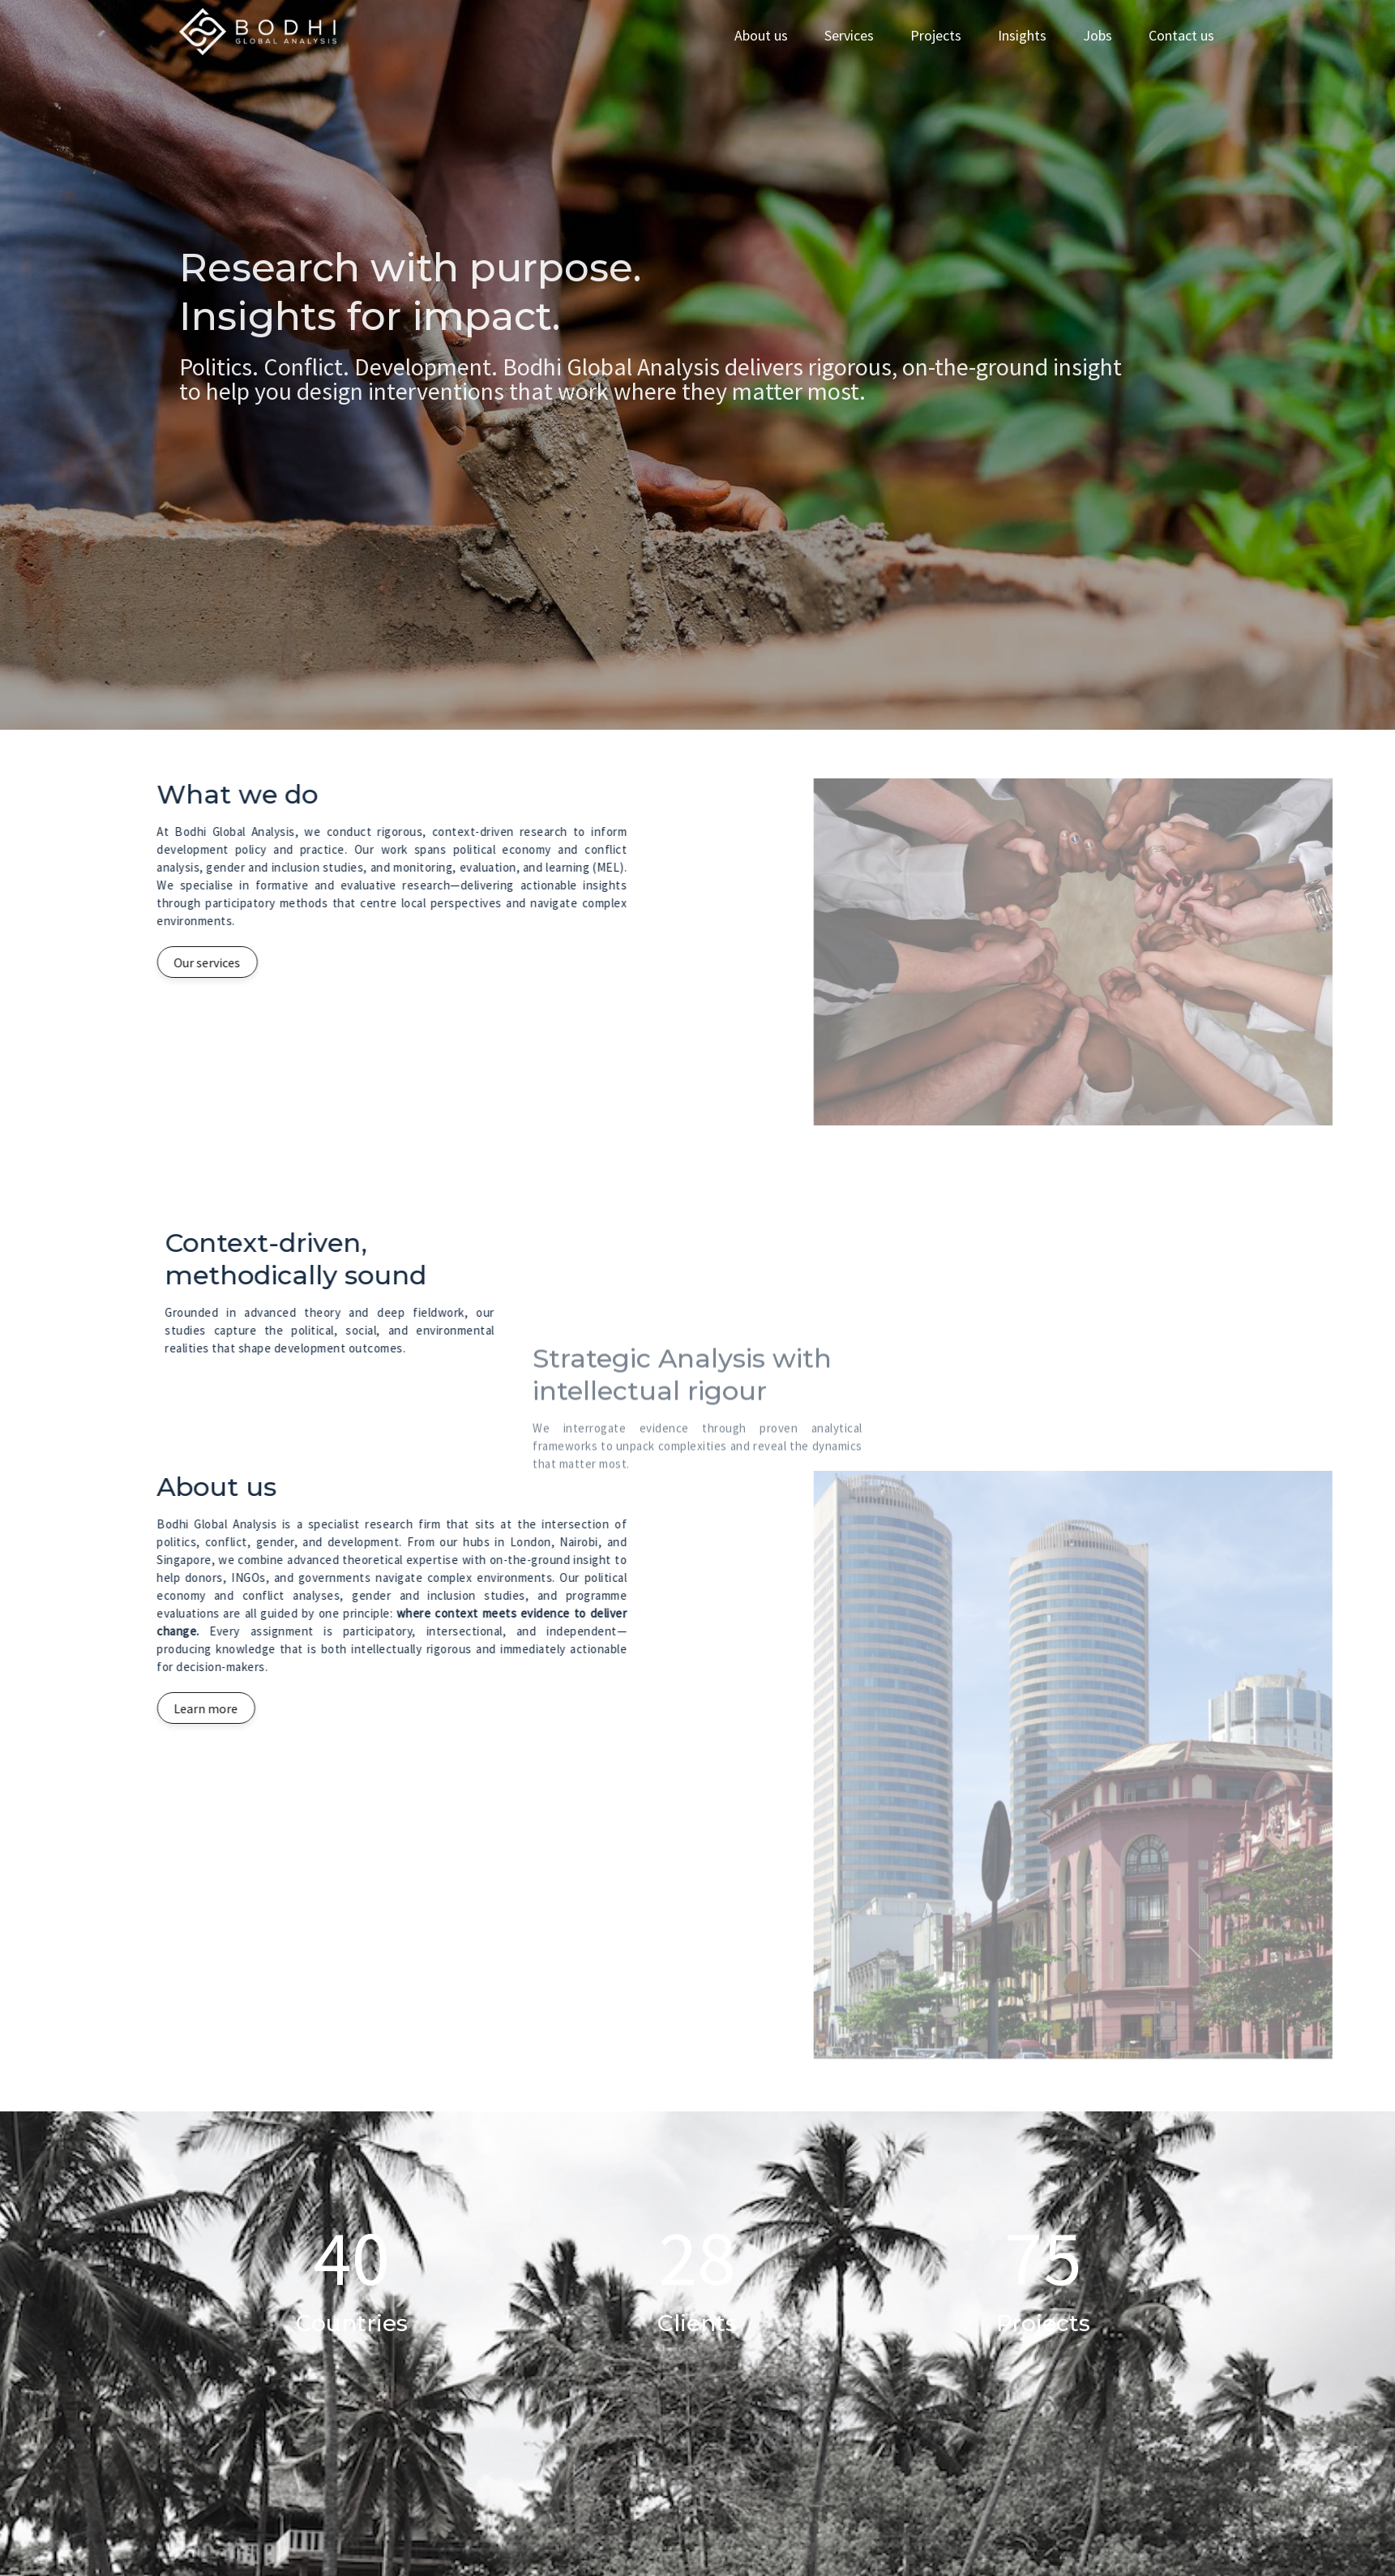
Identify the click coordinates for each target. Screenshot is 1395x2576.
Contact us (1181, 35)
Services (849, 35)
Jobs (1097, 35)
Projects (935, 35)
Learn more (136, 1708)
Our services (137, 962)
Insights (1022, 35)
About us (761, 35)
